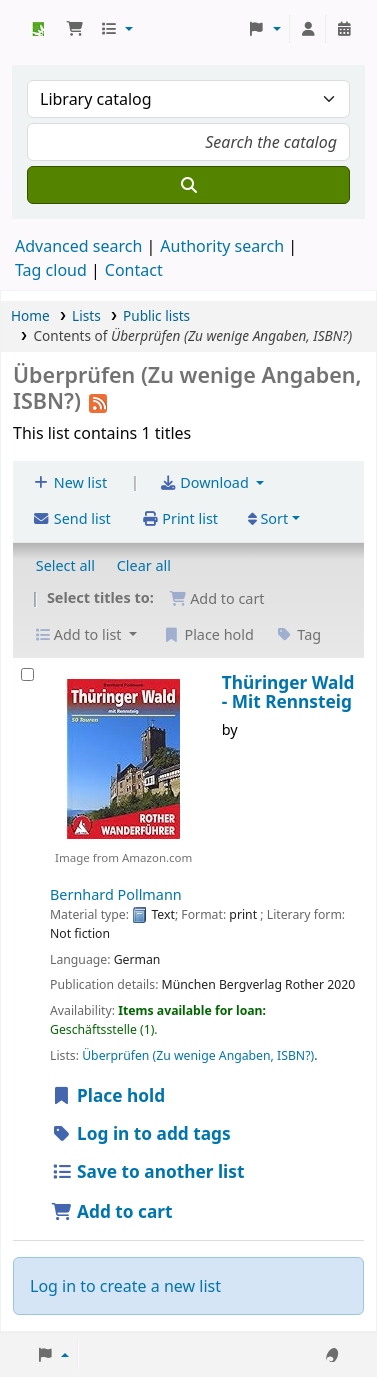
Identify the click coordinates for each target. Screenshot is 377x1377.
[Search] (188, 185)
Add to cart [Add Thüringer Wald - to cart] (112, 1211)
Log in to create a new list (125, 1286)
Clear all (144, 565)
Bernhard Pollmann (116, 894)
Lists (86, 315)
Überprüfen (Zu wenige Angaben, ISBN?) (198, 1055)
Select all (65, 565)
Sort (268, 518)
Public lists (156, 315)
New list (69, 482)
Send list (71, 518)
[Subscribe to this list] (98, 400)
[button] (75, 29)
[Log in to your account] (308, 29)
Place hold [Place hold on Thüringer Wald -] (108, 1095)
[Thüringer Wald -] (27, 674)
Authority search (222, 246)
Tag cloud (51, 270)
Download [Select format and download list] (206, 482)
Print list (179, 518)
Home (30, 315)
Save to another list (147, 1171)
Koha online (37, 29)
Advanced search (78, 246)
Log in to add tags (141, 1133)
